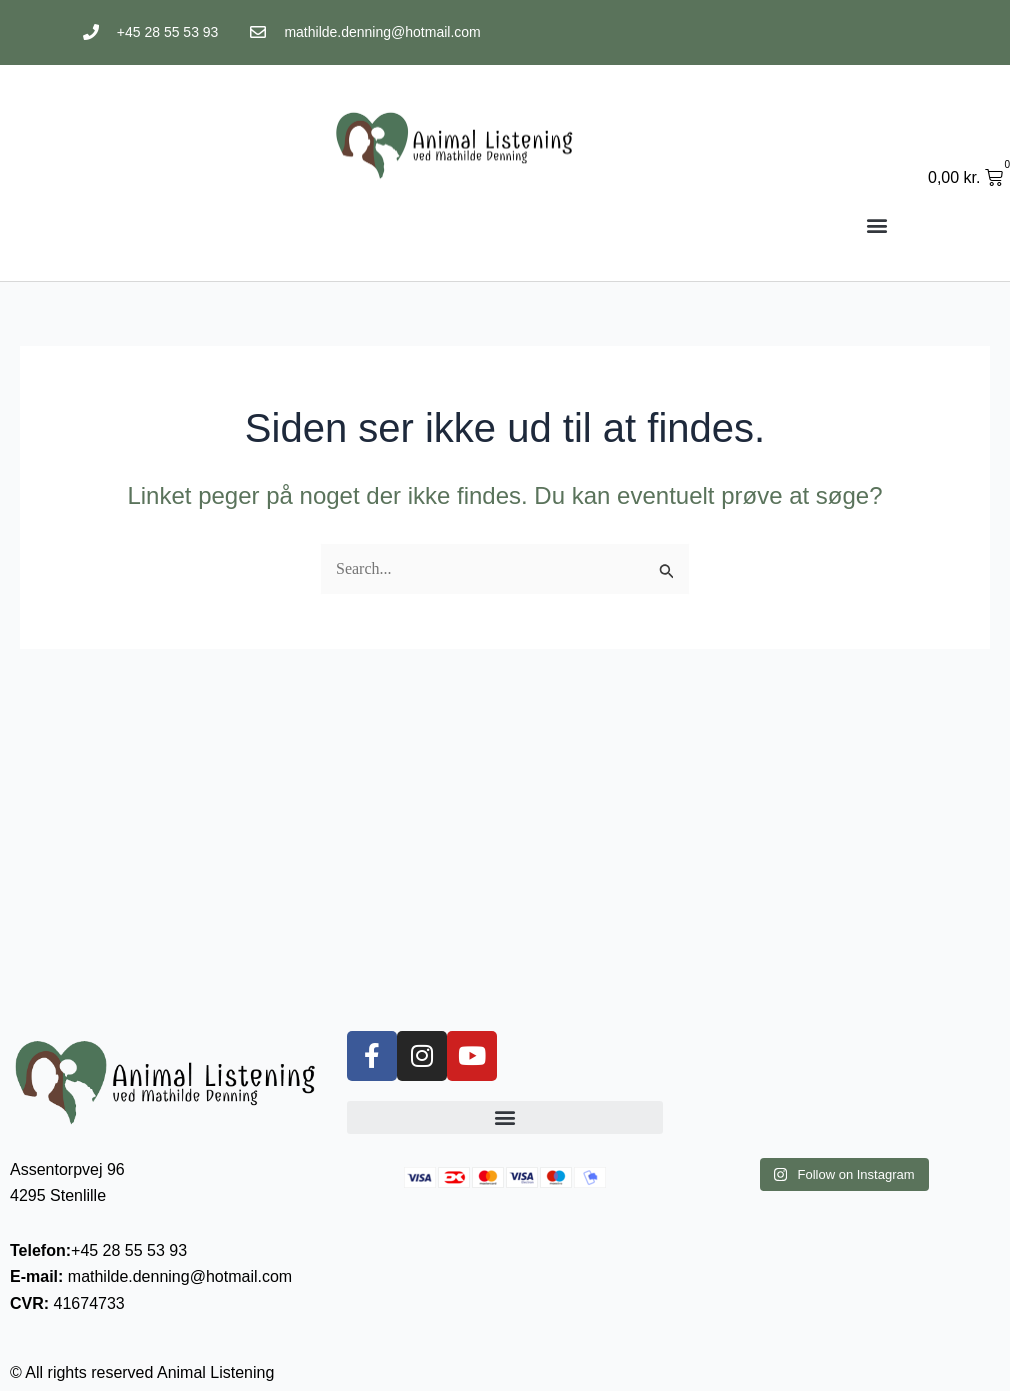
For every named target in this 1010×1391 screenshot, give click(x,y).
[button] (876, 224)
